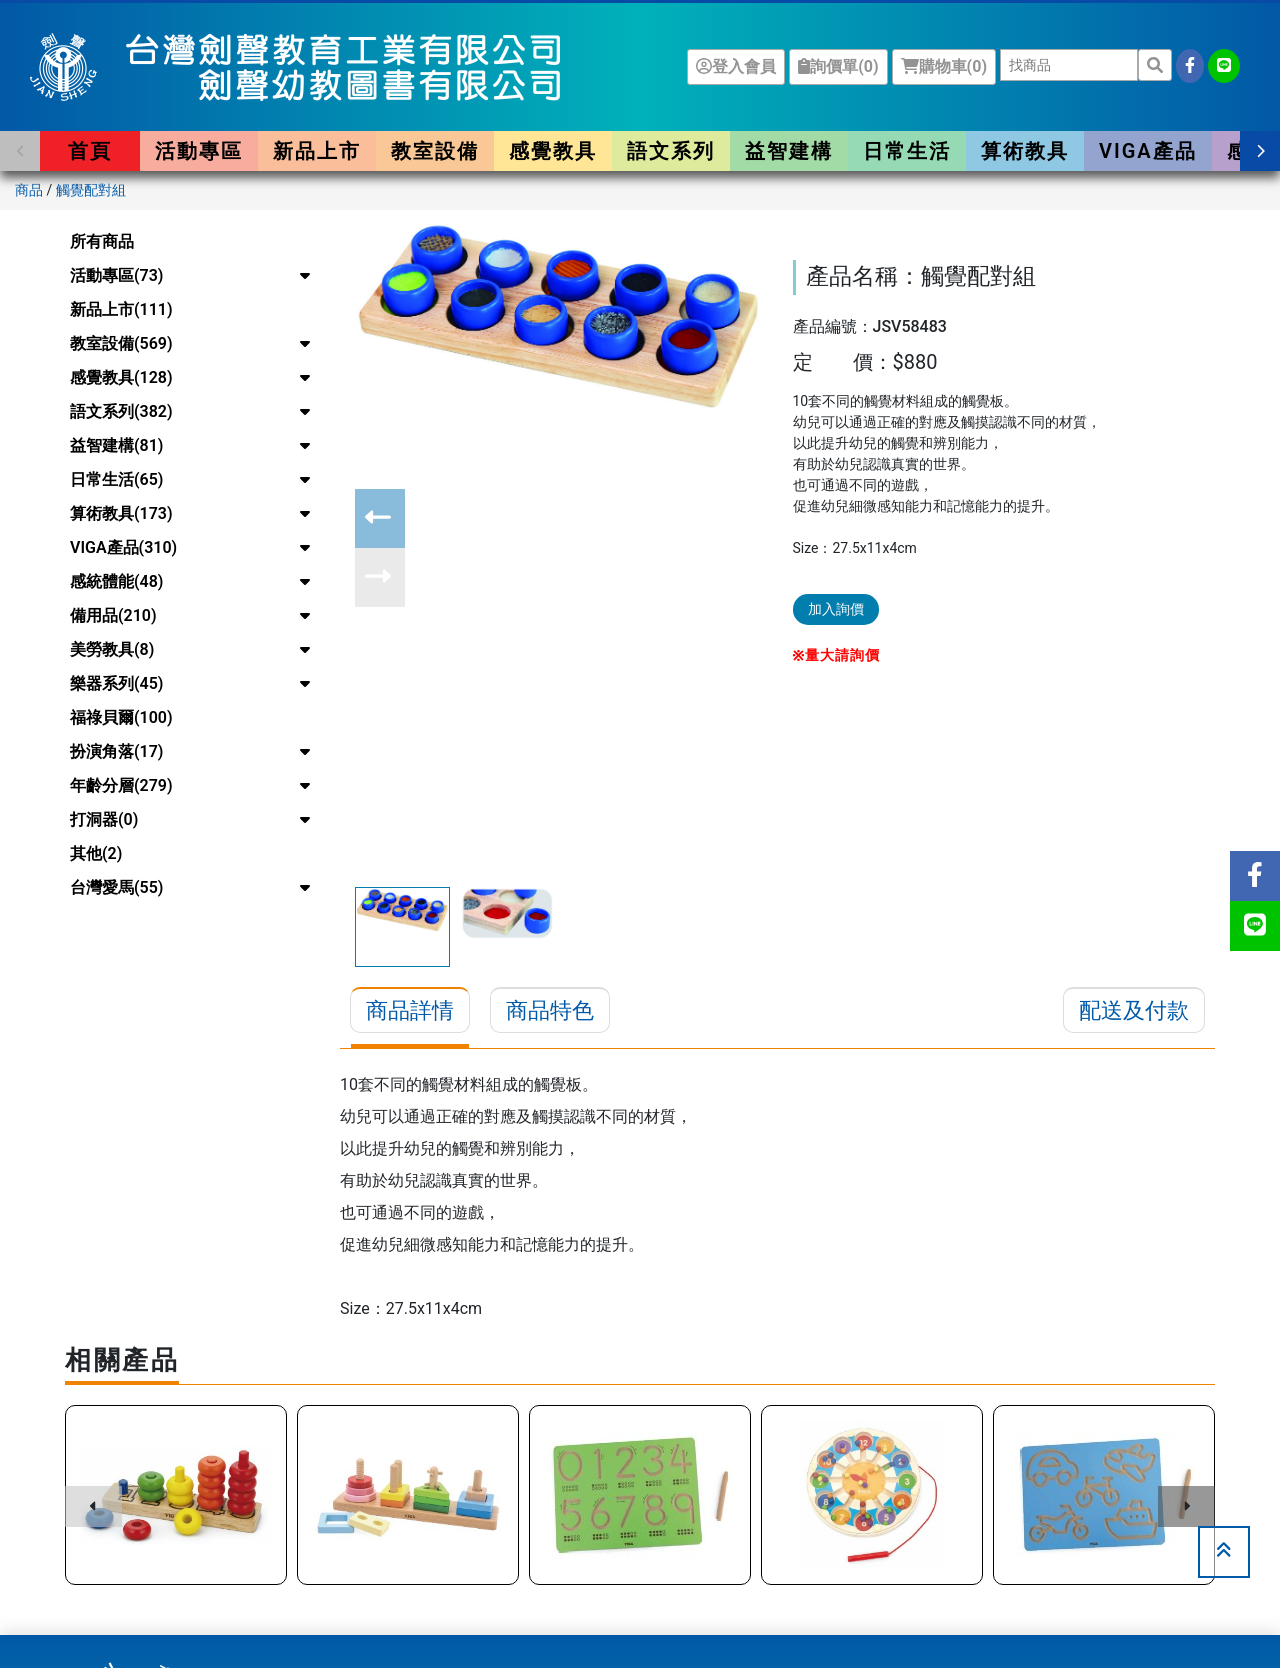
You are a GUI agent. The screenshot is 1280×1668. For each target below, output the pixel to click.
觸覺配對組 (91, 190)
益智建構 (789, 151)
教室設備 (435, 151)
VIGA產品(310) (123, 547)
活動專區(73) (116, 275)
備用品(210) (113, 615)
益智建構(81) (116, 445)
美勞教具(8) (112, 649)
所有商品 (102, 241)
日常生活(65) (116, 479)
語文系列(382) (121, 411)
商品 (29, 190)
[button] (20, 151)
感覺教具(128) (121, 377)
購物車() (944, 66)
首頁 (90, 151)
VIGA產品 (1148, 151)
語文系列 (671, 151)
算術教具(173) (121, 513)
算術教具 (1025, 151)
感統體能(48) (116, 581)
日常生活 (907, 151)
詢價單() (838, 66)
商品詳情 (410, 1010)
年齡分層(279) (121, 785)
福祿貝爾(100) (121, 717)
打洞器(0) (104, 819)
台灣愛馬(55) (116, 887)
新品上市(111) (121, 309)
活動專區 (199, 151)
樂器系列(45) (116, 683)
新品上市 (317, 151)
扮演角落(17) (116, 751)
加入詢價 (836, 609)
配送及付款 (1134, 1010)
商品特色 (550, 1010)
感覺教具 (553, 151)
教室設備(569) (121, 343)
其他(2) (96, 853)
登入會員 (736, 66)
